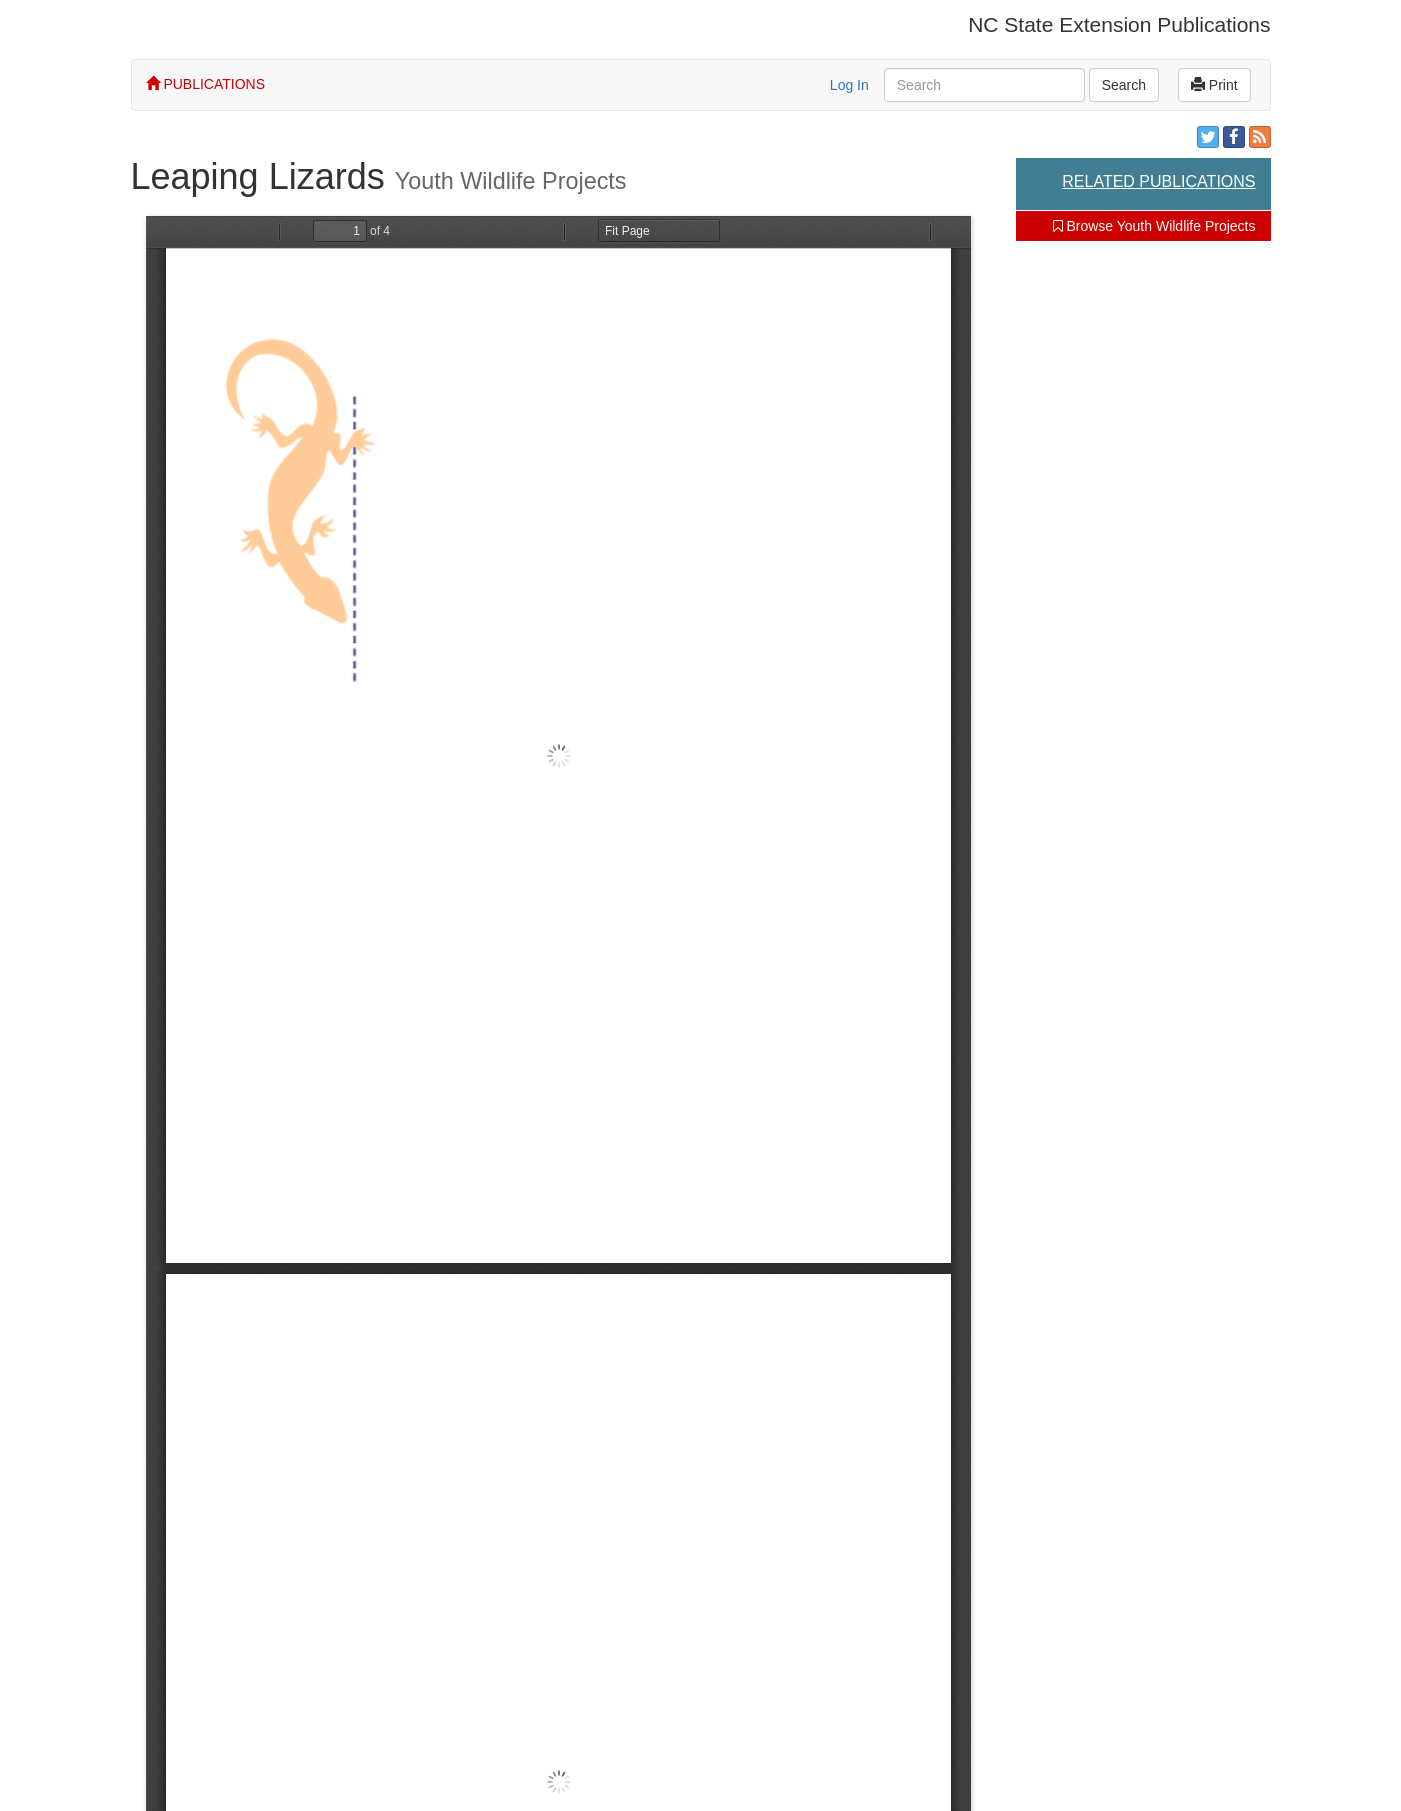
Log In (849, 85)
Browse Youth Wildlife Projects (1154, 226)
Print (1214, 85)
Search (1124, 85)
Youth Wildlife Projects (511, 181)
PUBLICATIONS (206, 84)
